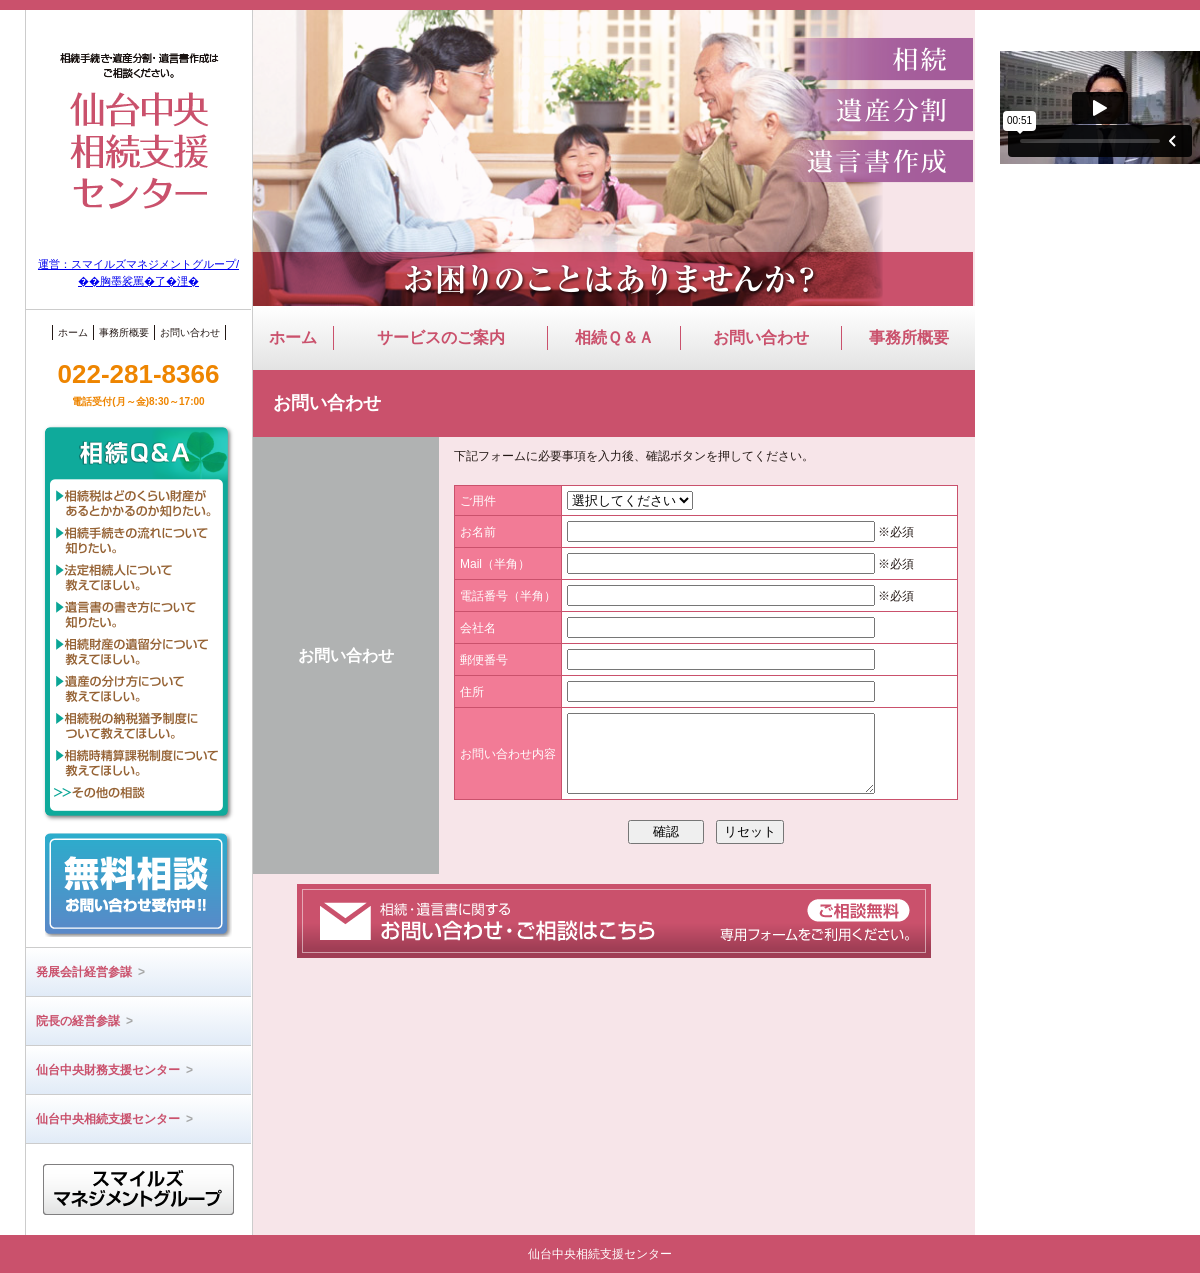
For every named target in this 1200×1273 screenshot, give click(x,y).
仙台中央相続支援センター (114, 1119)
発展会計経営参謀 (90, 972)
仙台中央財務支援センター (114, 1070)
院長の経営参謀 (84, 1021)
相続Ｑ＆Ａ (614, 337)
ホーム (73, 332)
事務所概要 (124, 332)
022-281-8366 (139, 383)
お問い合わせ (190, 332)
